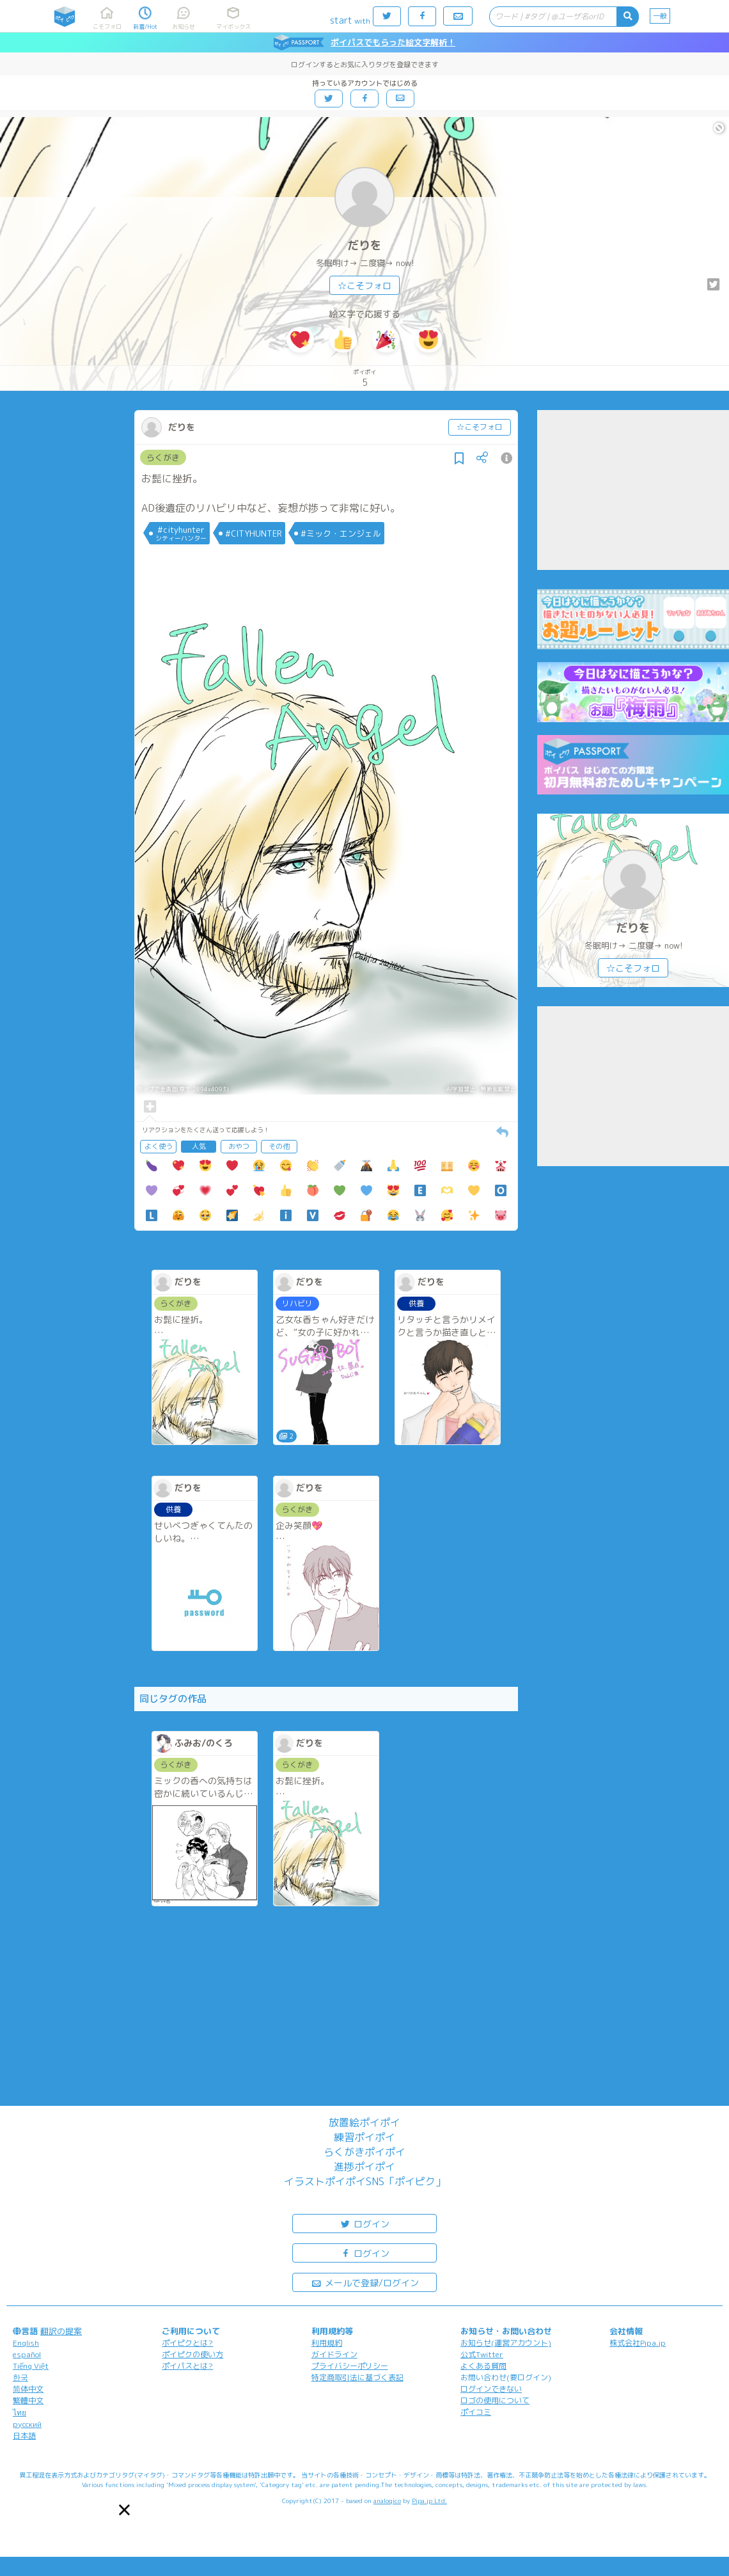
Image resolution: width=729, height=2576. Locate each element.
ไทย (19, 2412)
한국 (20, 2377)
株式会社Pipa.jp (637, 2342)
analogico (387, 2500)
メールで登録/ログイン (365, 2282)
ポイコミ (475, 2411)
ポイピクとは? (187, 2342)
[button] (124, 2509)
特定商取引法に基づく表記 (357, 2377)
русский (27, 2424)
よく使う (159, 1146)
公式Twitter (481, 2354)
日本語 (24, 2435)
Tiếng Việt (31, 2365)
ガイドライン (334, 2354)
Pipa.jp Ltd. (429, 2500)
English (26, 2342)
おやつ (238, 1146)
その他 (279, 1146)
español (27, 2354)
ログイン (364, 2223)
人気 (199, 1146)
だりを (364, 245)
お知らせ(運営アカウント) (505, 2342)
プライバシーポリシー (349, 2365)
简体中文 (28, 2388)
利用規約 (326, 2342)
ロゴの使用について (494, 2400)
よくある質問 (483, 2365)
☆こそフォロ (364, 286)
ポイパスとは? (187, 2365)
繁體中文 (28, 2400)
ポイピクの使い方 (192, 2354)
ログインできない (491, 2388)
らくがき (163, 457)
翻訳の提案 (61, 2331)
